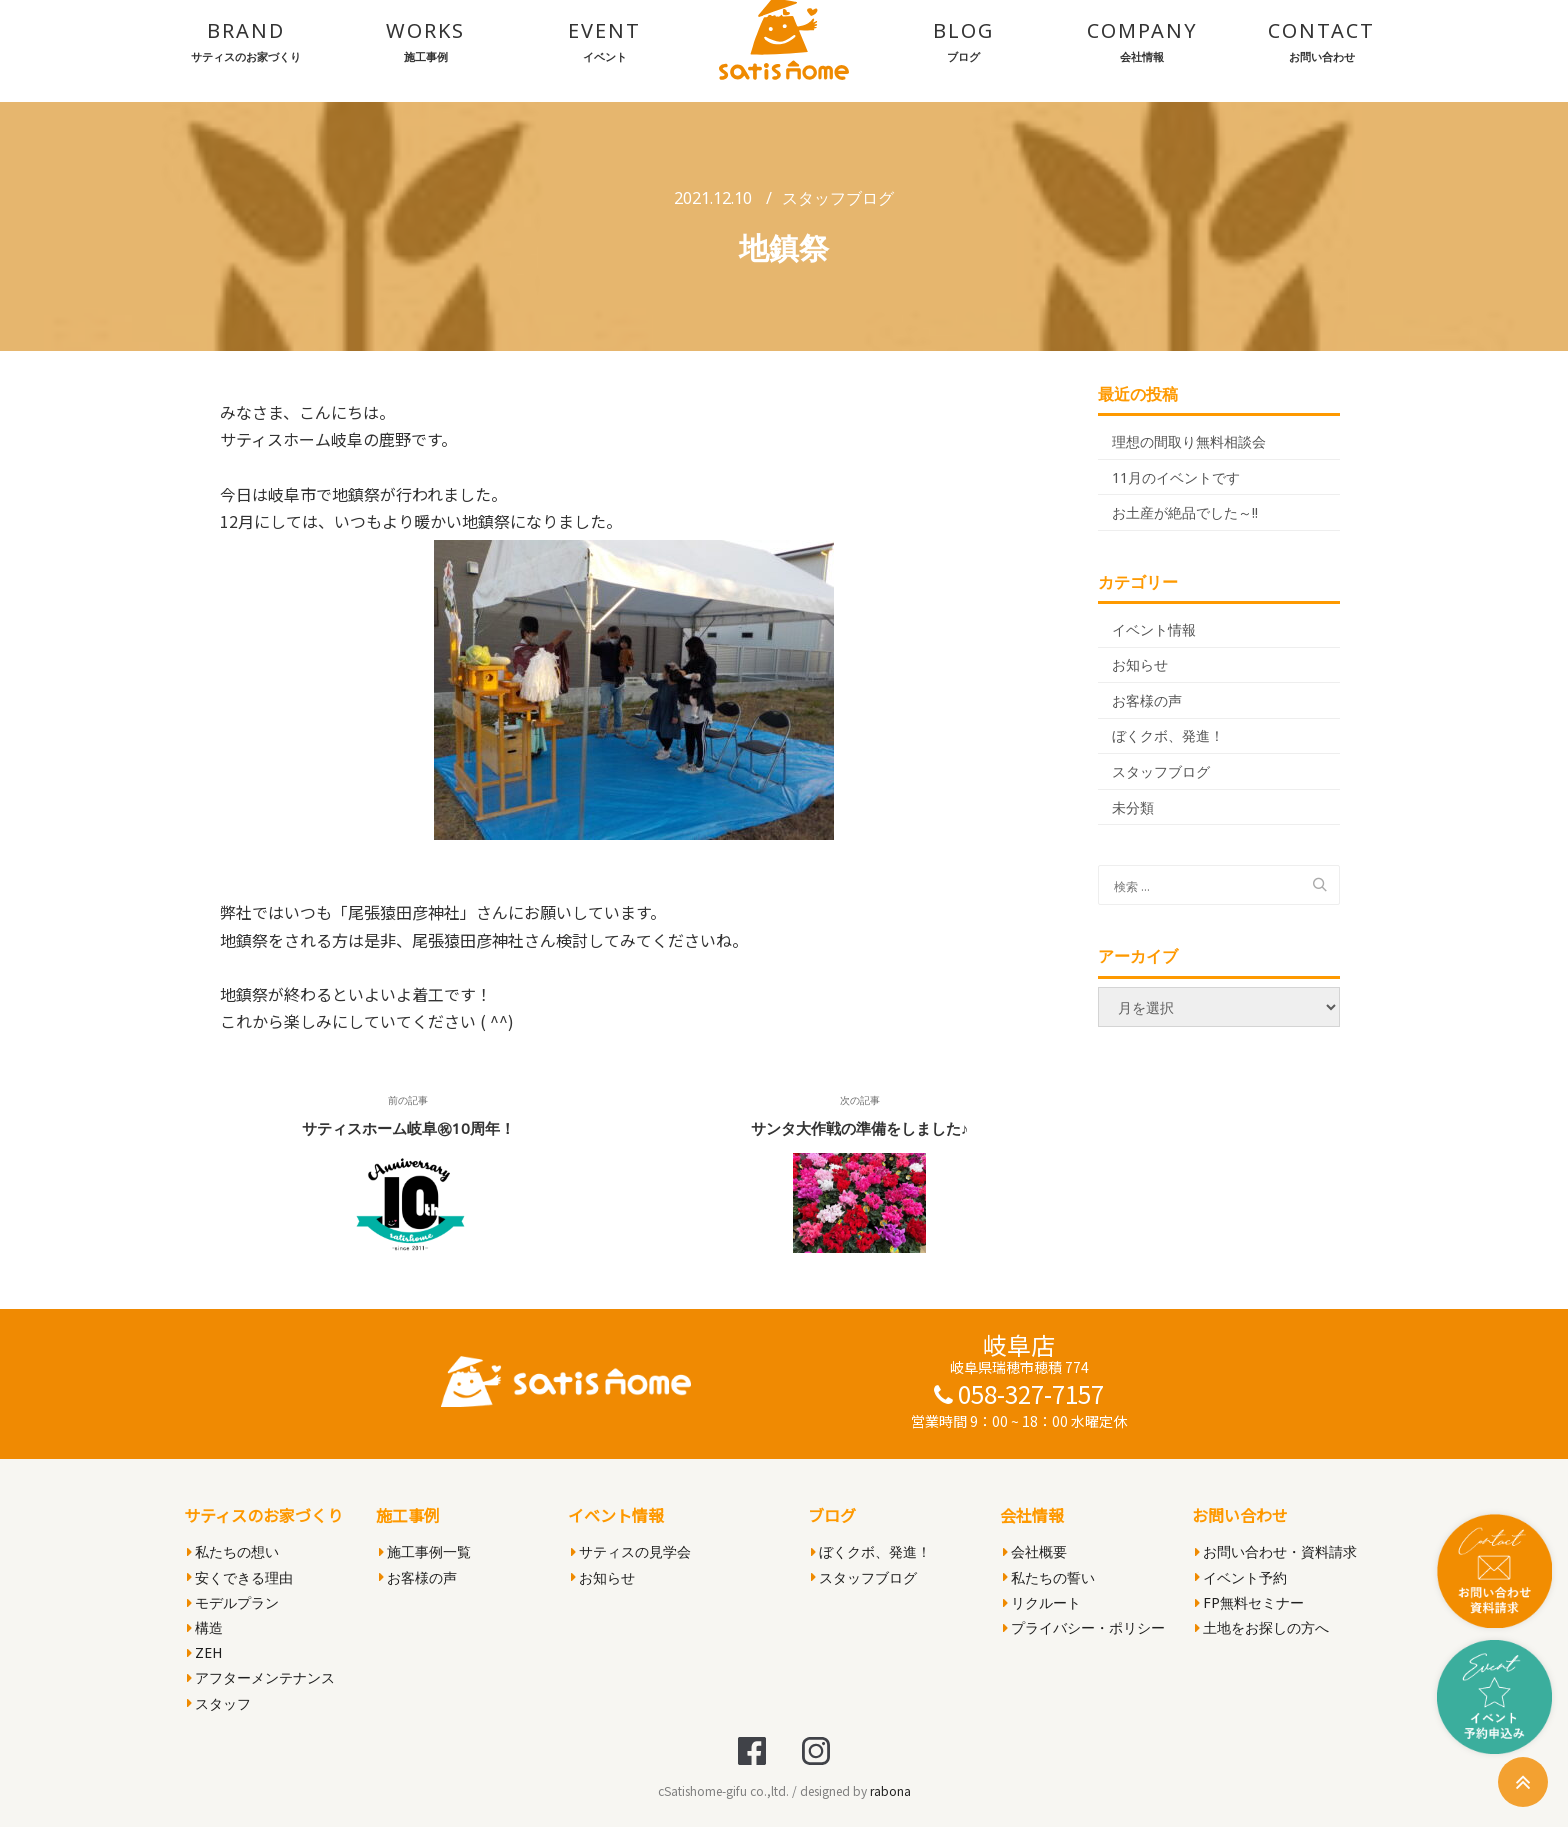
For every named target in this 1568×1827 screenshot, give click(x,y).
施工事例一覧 (425, 1551)
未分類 (1133, 807)
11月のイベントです (1176, 477)
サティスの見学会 (631, 1551)
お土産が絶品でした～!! (1185, 512)
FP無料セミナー (1249, 1602)
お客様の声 (1147, 700)
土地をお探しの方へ (1262, 1627)
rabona (890, 1790)
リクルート (1042, 1602)
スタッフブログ (838, 198)
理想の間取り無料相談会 (1189, 441)
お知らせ (1140, 664)
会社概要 (1035, 1551)
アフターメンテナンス (261, 1677)
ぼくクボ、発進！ (1168, 735)
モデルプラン (233, 1602)
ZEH (204, 1652)
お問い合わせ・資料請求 (1276, 1551)
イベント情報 (1154, 629)
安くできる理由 (240, 1577)
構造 (205, 1627)
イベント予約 (1241, 1577)
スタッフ (219, 1703)
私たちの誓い (1049, 1577)
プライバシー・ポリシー (1084, 1627)
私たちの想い (233, 1551)
